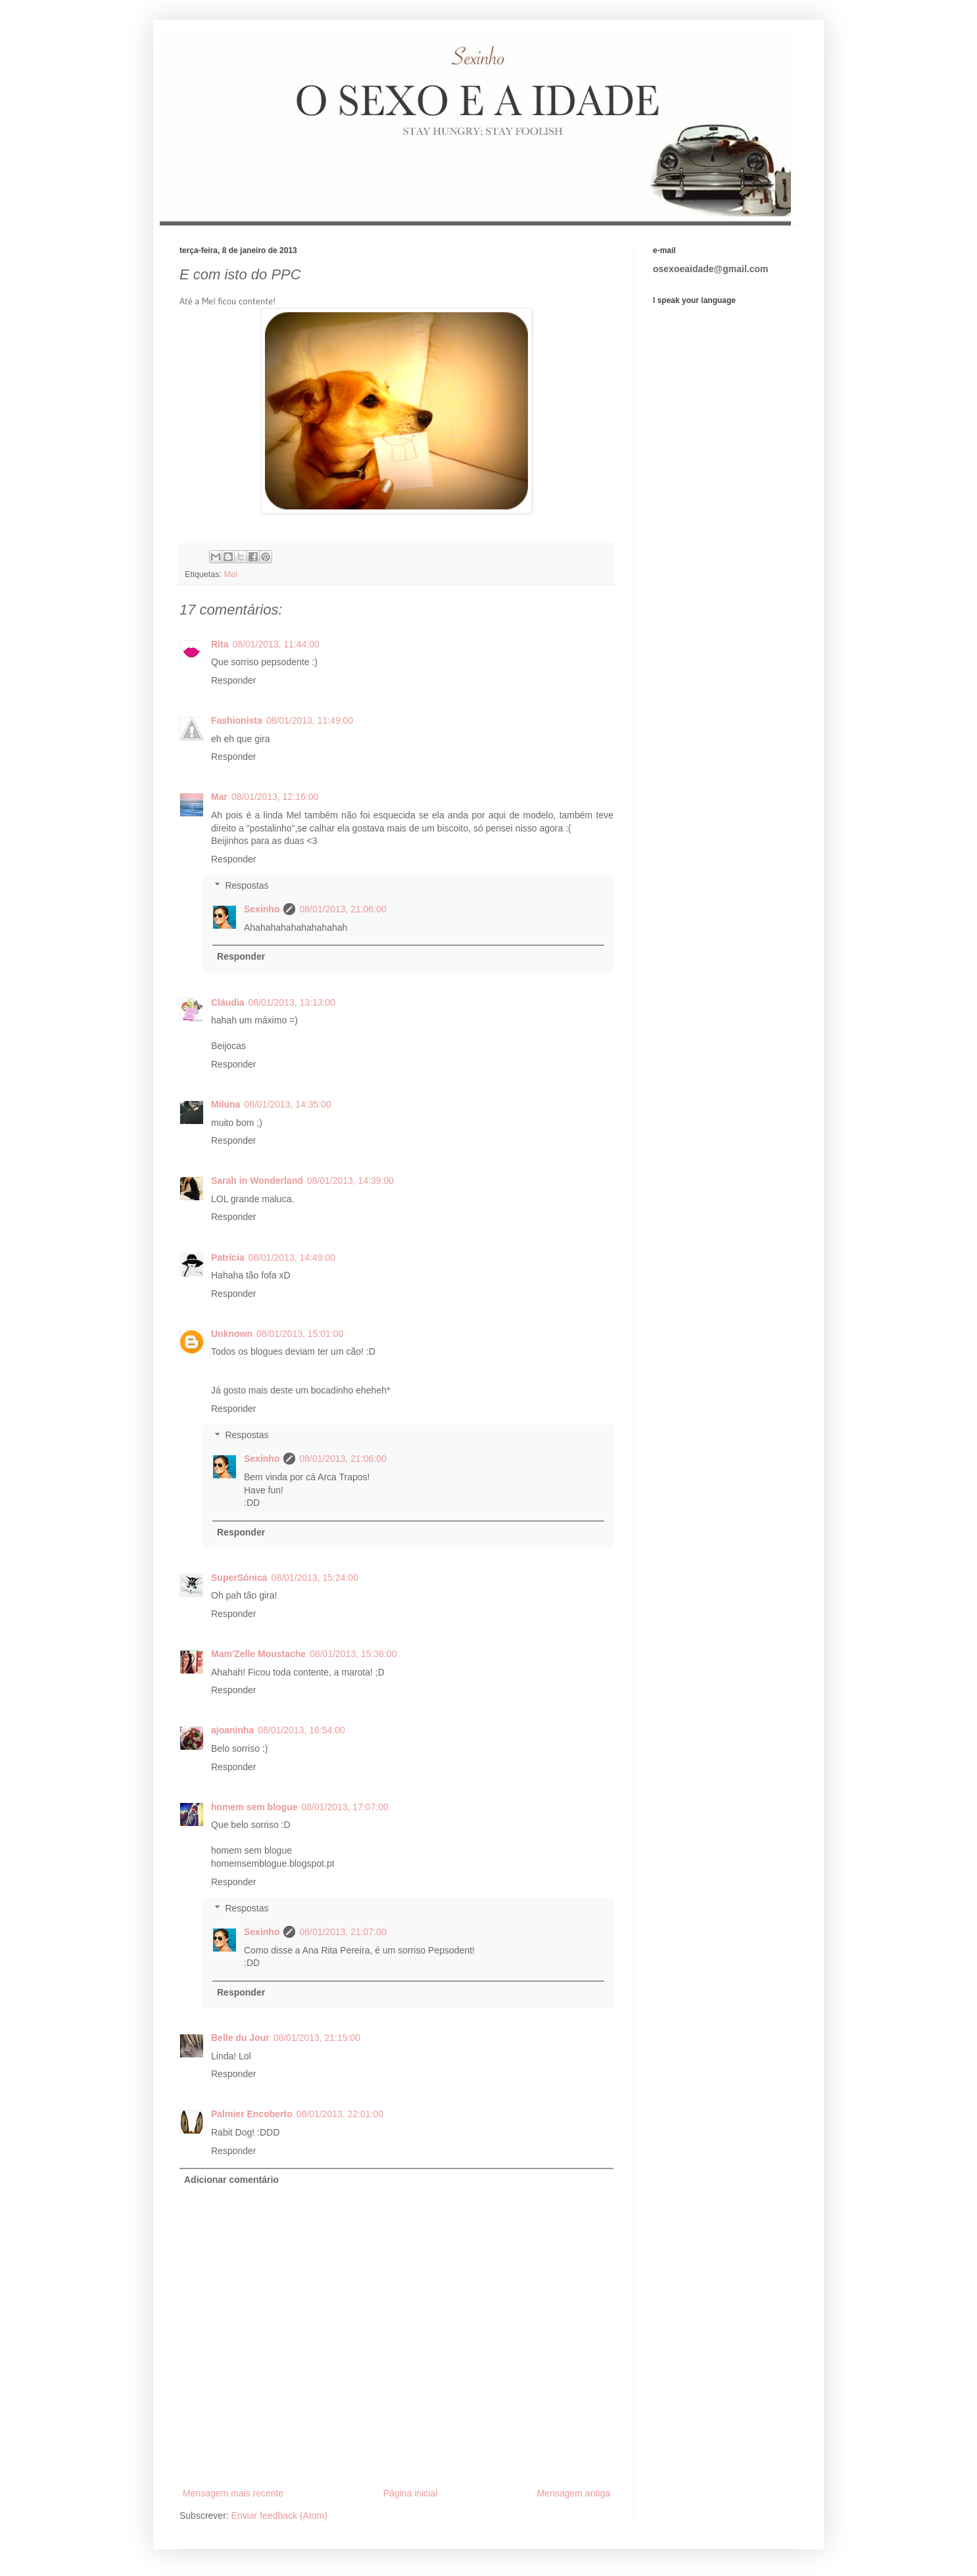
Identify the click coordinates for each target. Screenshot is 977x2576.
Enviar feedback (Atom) (279, 2515)
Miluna (225, 1104)
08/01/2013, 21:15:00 (317, 2037)
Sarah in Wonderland (257, 1180)
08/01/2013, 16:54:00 (301, 1730)
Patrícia (228, 1257)
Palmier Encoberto (252, 2114)
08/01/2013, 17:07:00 (344, 1807)
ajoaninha (232, 1730)
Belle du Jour (240, 2037)
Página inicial (410, 2493)
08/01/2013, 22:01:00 (340, 2114)
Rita (219, 644)
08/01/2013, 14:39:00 (350, 1180)
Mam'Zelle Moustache (258, 1654)
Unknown (231, 1333)
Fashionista (236, 720)
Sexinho (261, 909)
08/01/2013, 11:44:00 (275, 644)
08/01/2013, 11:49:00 (309, 720)
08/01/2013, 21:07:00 (342, 1932)
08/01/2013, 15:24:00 (315, 1577)
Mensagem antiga (573, 2493)
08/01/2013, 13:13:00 (292, 1002)
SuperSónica (239, 1577)
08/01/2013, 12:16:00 (274, 796)
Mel (230, 574)
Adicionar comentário (231, 2179)
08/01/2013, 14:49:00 (292, 1257)
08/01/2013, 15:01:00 (299, 1333)
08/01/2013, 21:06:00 (342, 909)
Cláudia (228, 1002)
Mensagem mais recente (233, 2493)
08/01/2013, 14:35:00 (287, 1104)
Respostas (246, 886)
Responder (233, 680)
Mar (219, 796)
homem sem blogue (254, 1807)
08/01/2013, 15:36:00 (353, 1654)
